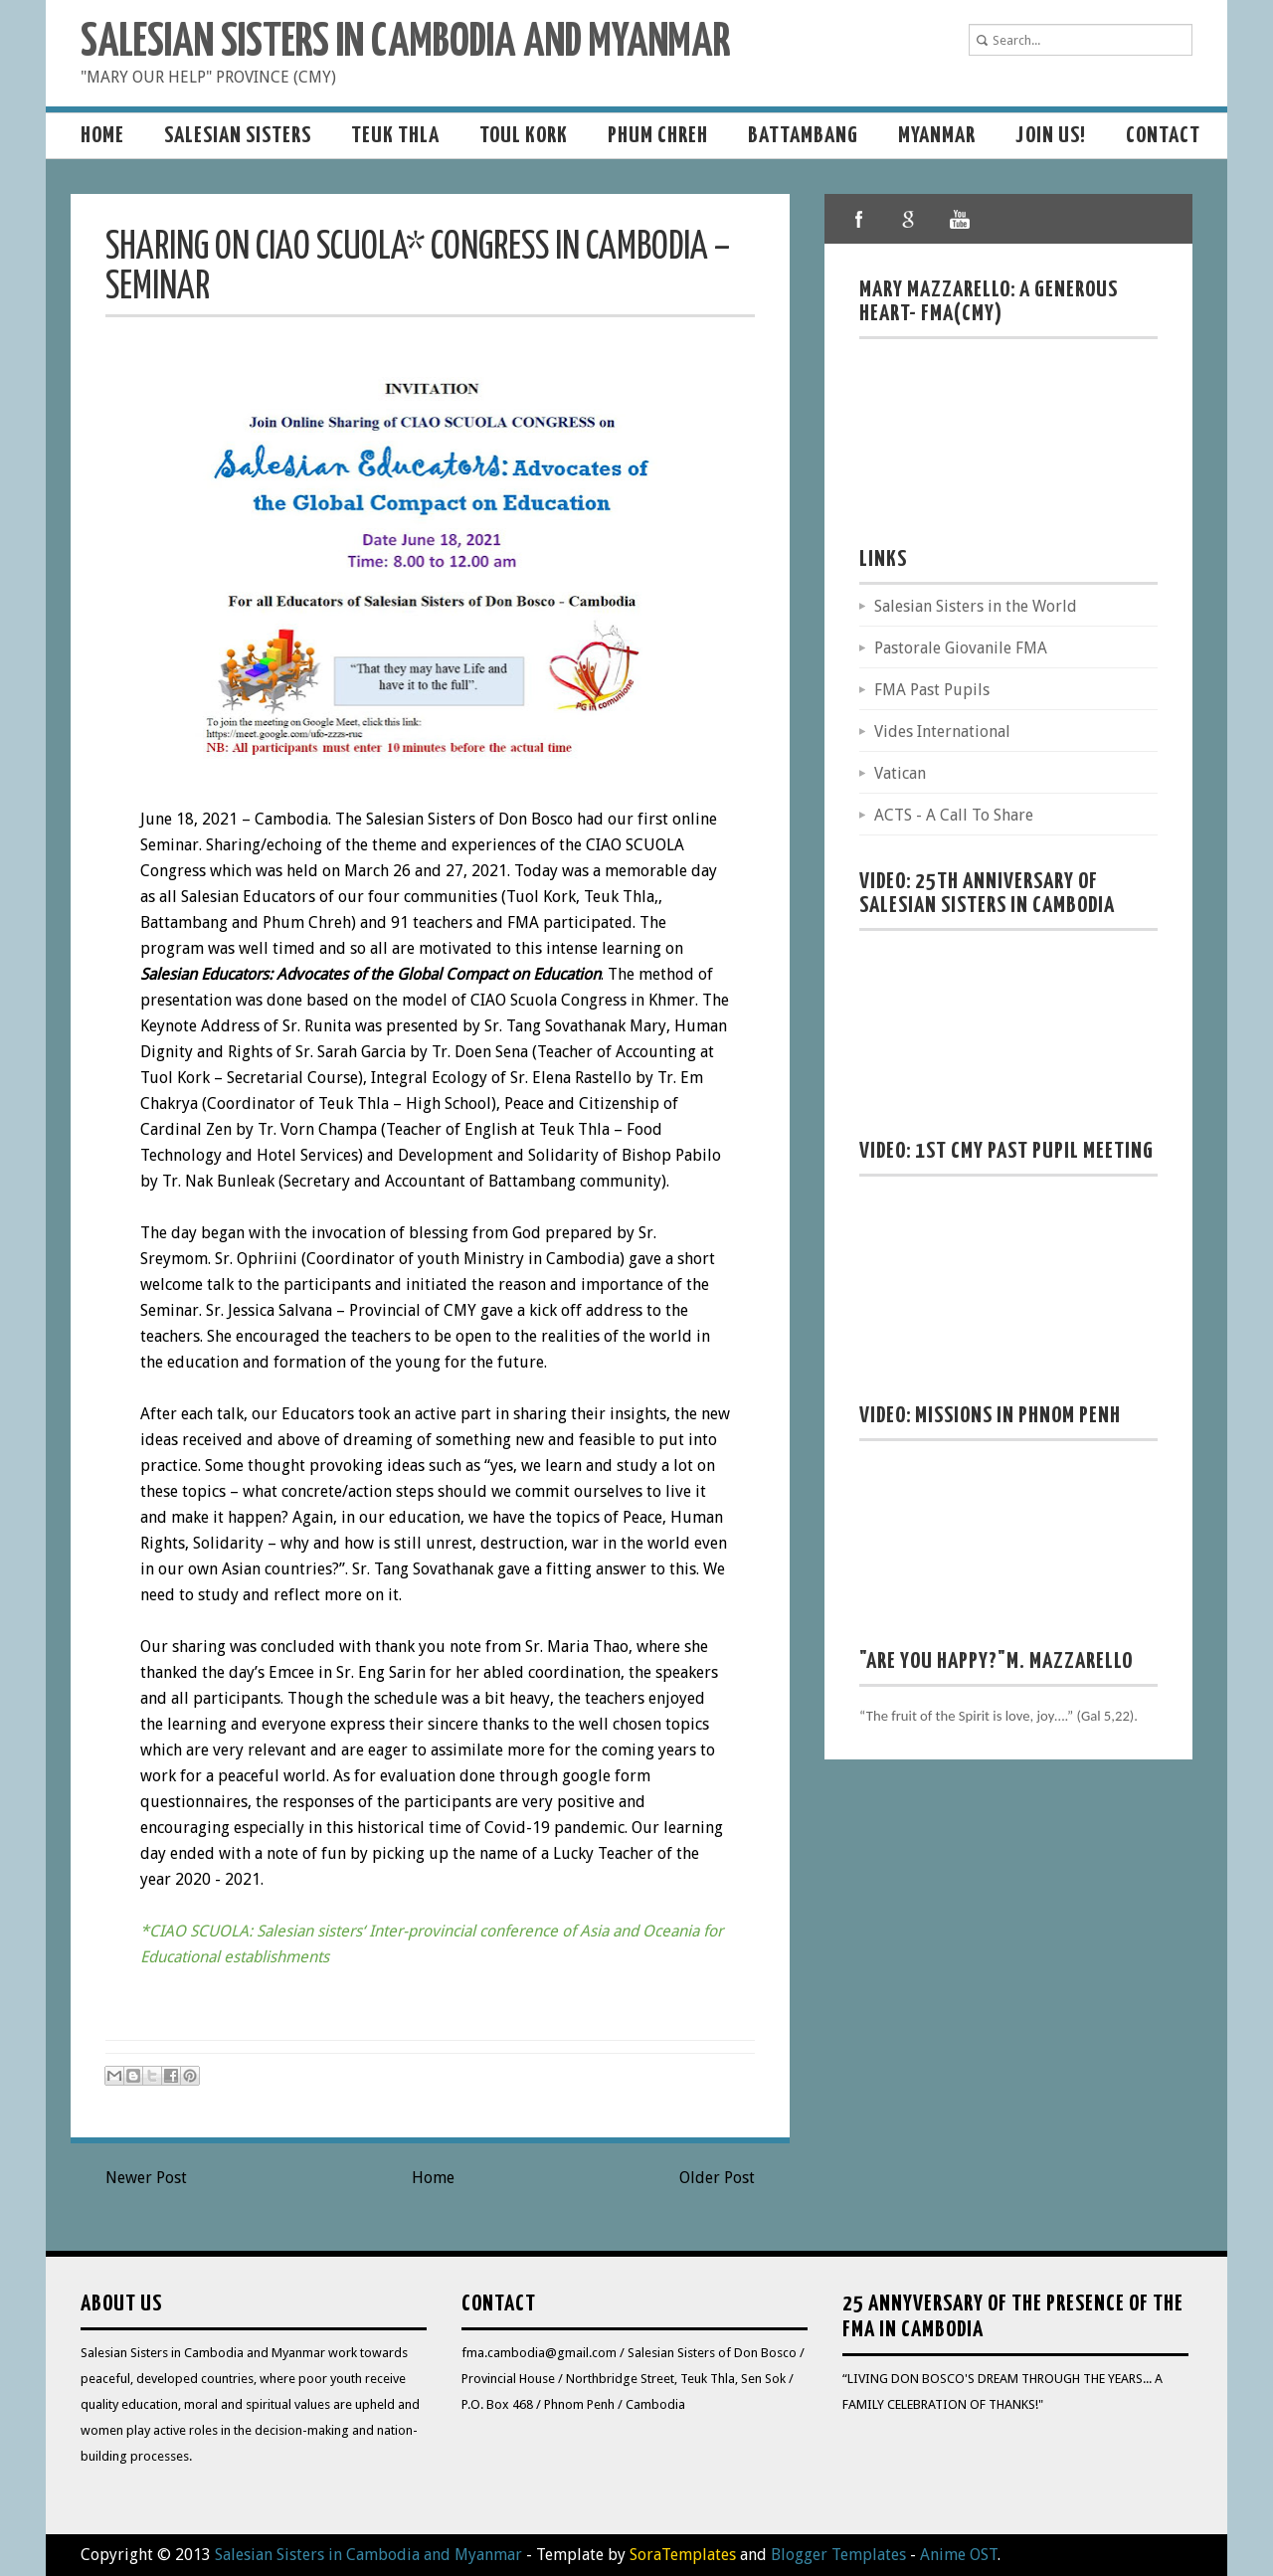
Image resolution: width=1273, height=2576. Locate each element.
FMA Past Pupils (932, 689)
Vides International (942, 731)
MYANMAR (937, 135)
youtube (959, 219)
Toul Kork (523, 135)
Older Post (717, 2177)
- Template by (629, 2554)
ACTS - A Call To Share (953, 815)
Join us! (1050, 135)
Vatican (900, 773)
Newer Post (146, 2177)
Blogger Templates (838, 2554)
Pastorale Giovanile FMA (960, 648)
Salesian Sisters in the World (975, 606)
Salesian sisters (237, 135)
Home (102, 135)
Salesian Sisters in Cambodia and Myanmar (405, 43)
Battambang (803, 135)
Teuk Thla (395, 135)
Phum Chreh (658, 135)
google (909, 219)
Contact (1163, 135)
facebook (859, 219)
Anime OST (959, 2554)
